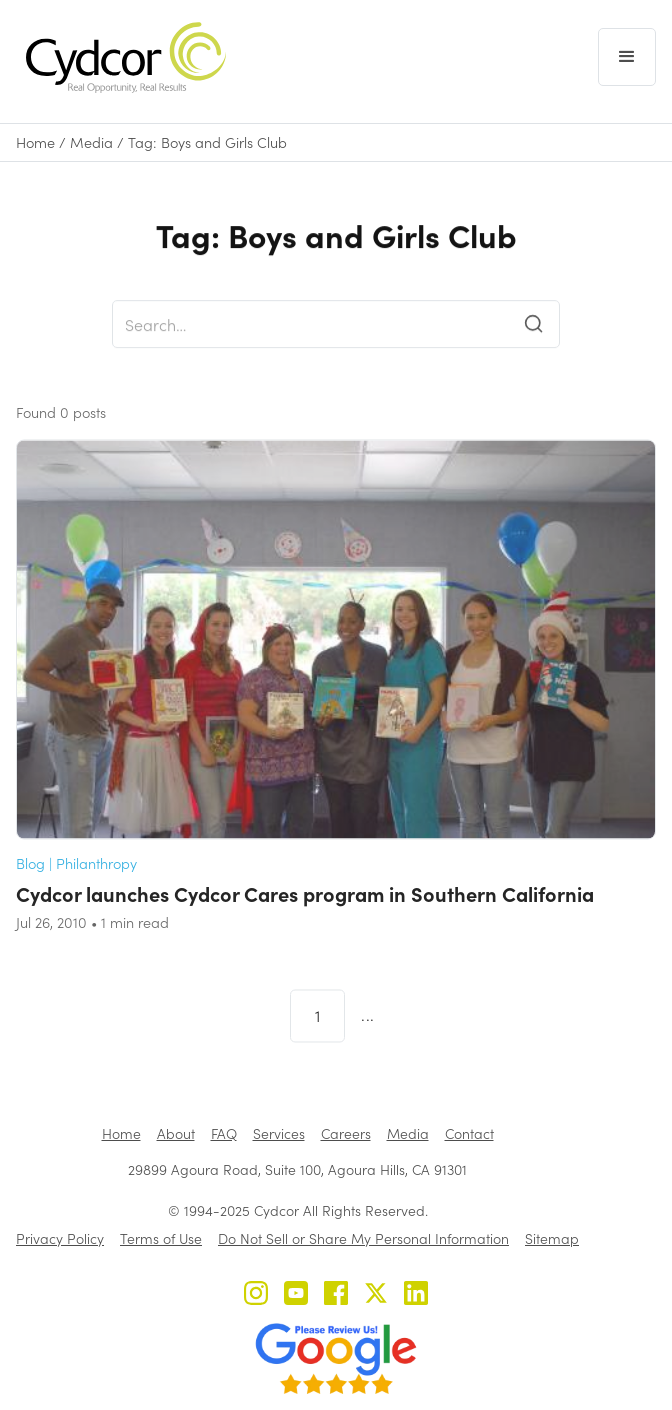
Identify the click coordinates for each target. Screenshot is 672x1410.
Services (279, 1133)
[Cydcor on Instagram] (256, 1295)
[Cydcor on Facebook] (336, 1295)
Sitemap (552, 1238)
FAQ (224, 1133)
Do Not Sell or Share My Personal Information (363, 1238)
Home (35, 142)
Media (91, 142)
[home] (121, 57)
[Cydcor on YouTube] (296, 1295)
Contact (469, 1133)
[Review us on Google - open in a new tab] (336, 1359)
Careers (346, 1133)
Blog (30, 884)
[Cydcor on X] (376, 1295)
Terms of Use (161, 1238)
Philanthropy (96, 884)
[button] (627, 57)
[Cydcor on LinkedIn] (416, 1295)
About (176, 1133)
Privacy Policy (60, 1238)
